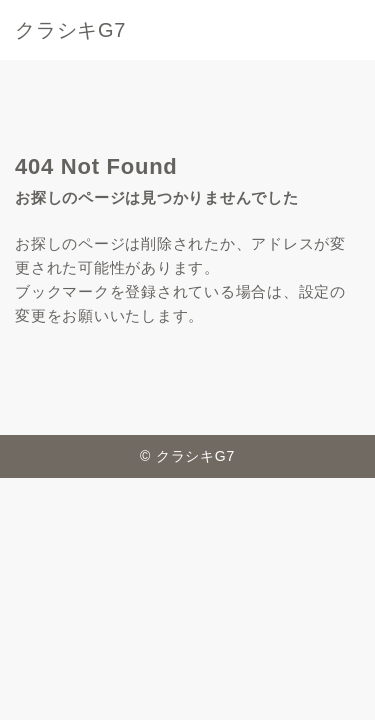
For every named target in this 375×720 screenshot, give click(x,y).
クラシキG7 (70, 30)
